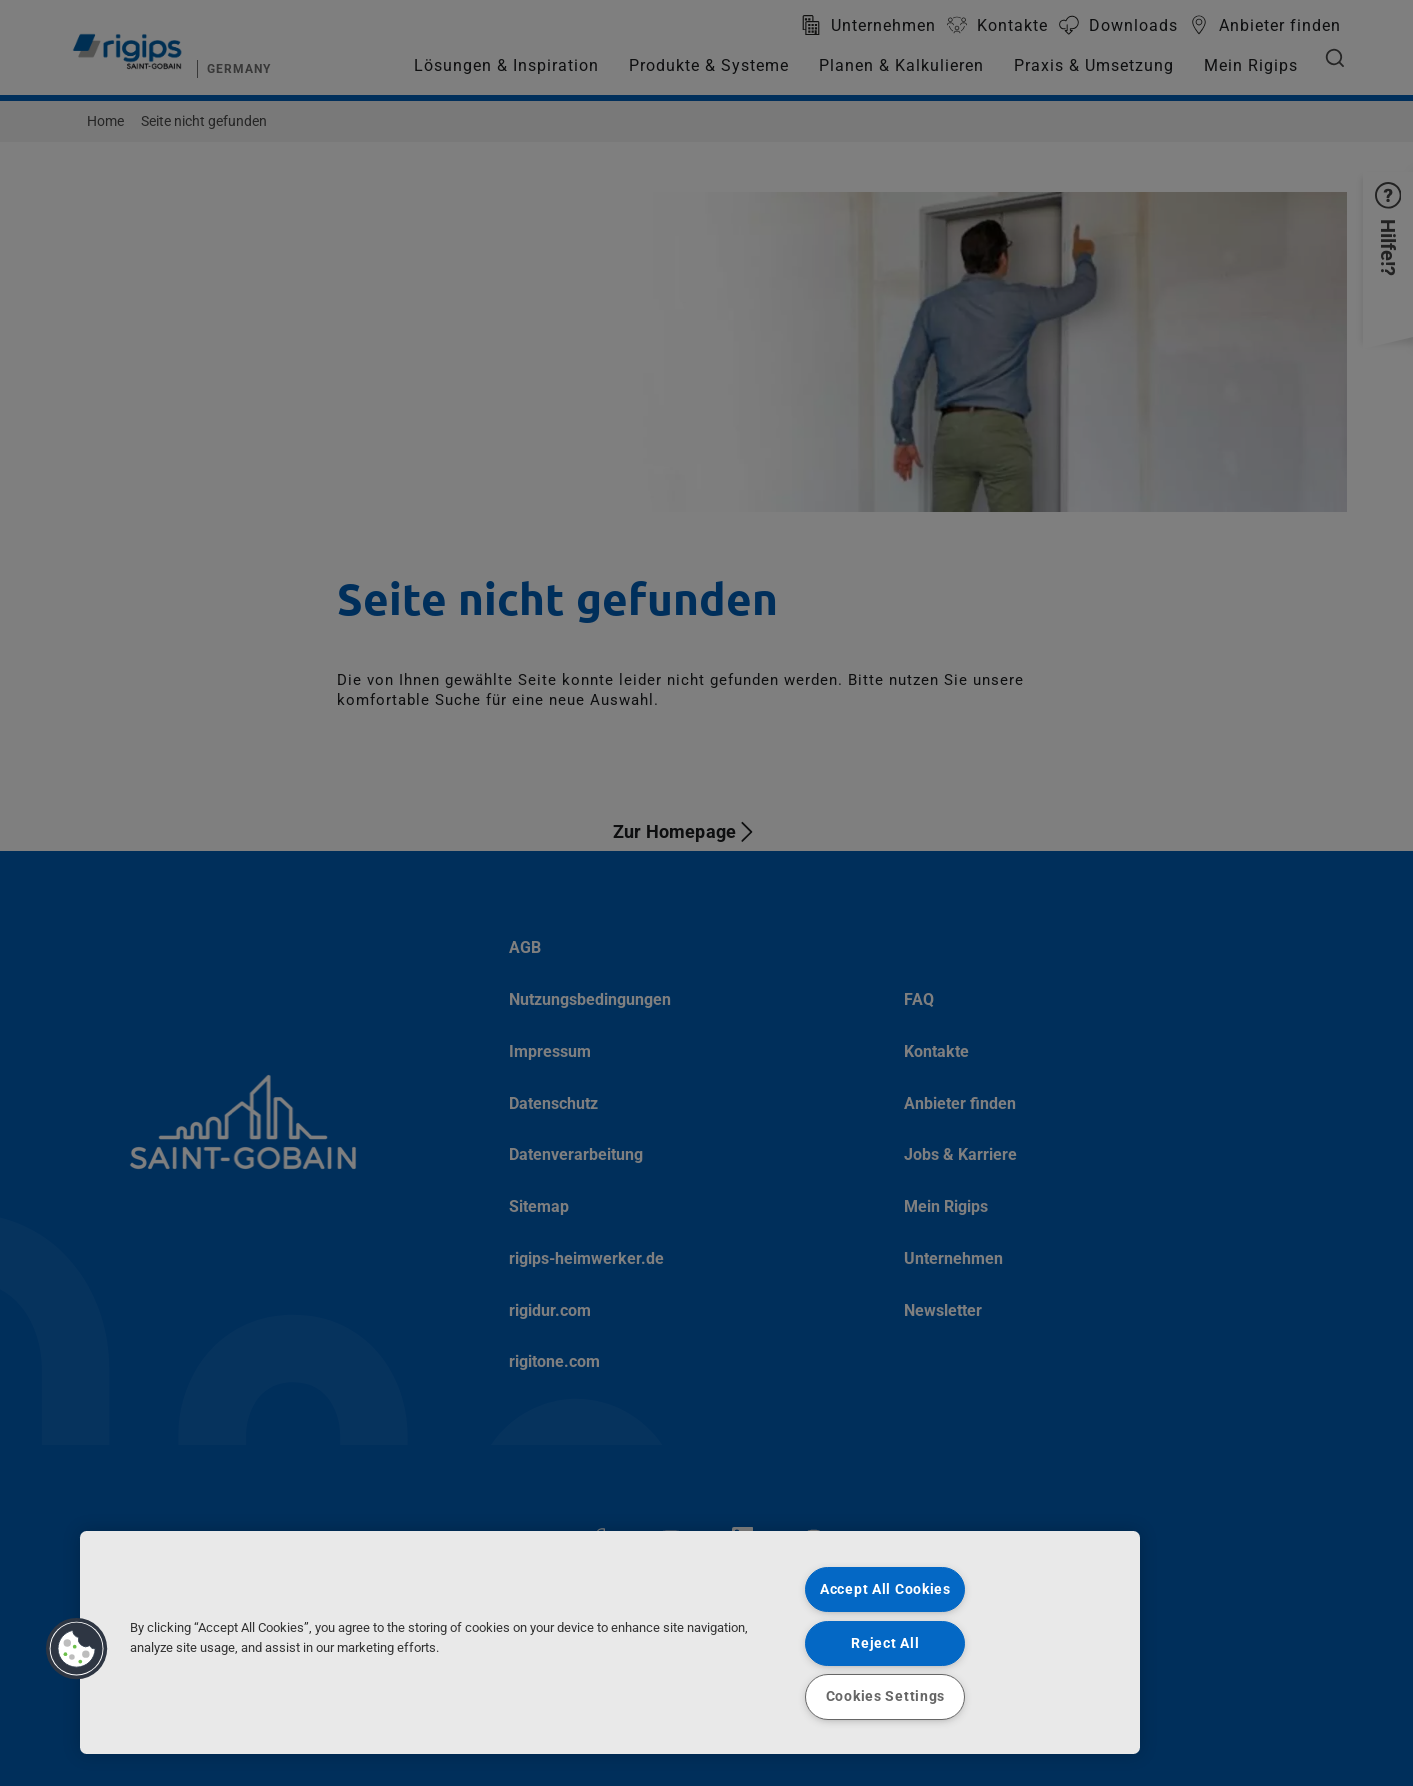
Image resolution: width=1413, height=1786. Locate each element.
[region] (610, 1642)
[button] (77, 1649)
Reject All (885, 1643)
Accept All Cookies (885, 1589)
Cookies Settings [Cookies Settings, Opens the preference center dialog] (886, 1696)
